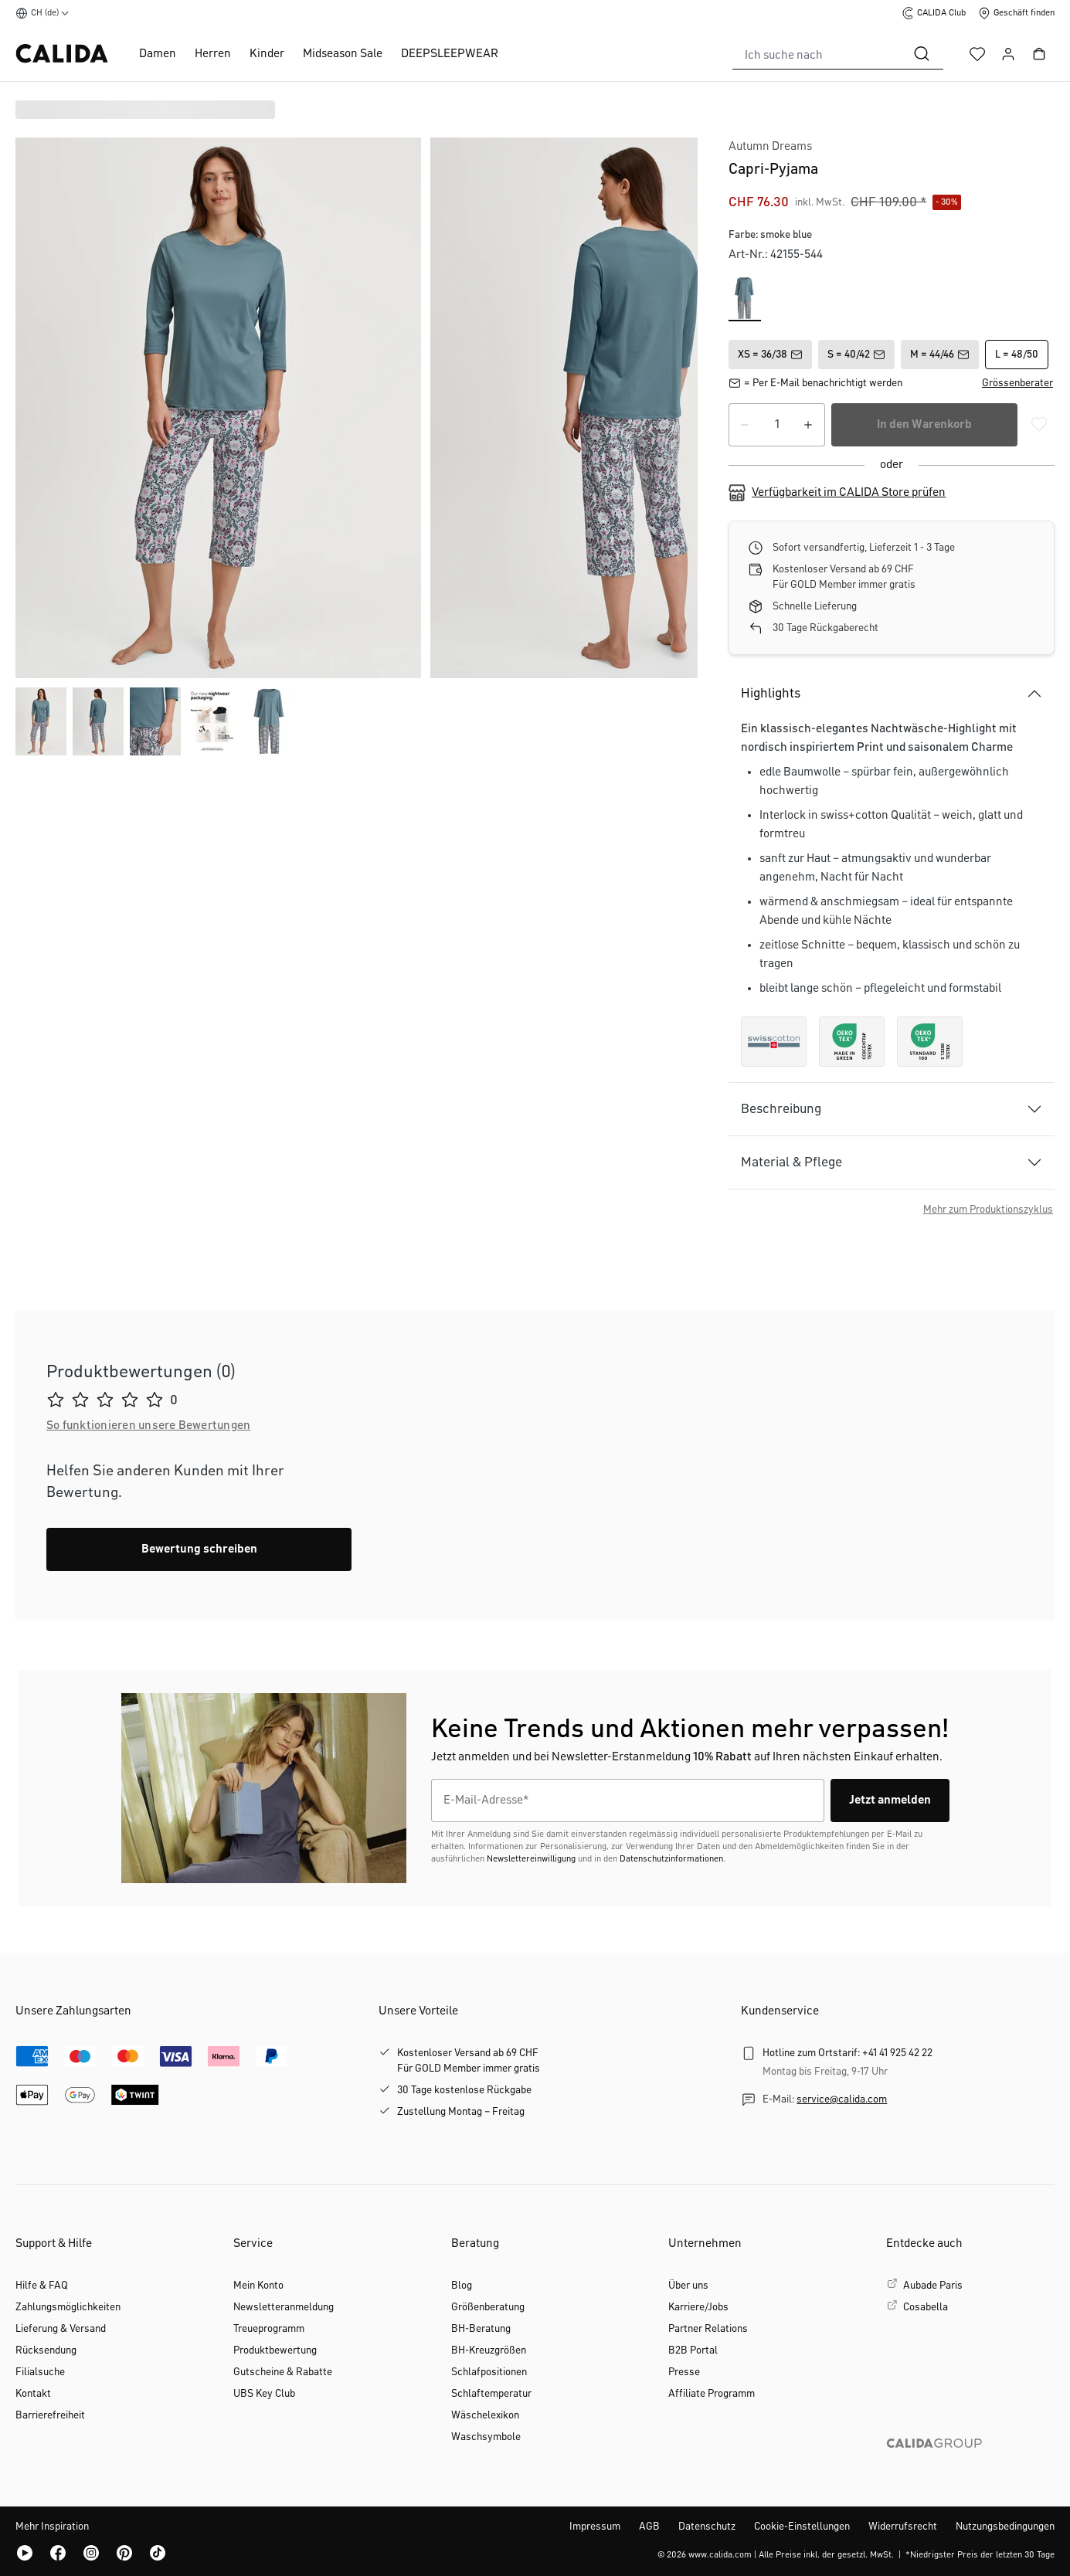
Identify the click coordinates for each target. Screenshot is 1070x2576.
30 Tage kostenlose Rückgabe (464, 2090)
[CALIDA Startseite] (61, 53)
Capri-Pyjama (773, 169)
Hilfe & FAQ (41, 2285)
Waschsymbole (486, 2437)
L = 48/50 (1016, 354)
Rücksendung (45, 2350)
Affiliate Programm (711, 2393)
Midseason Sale (342, 54)
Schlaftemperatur (491, 2393)
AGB (649, 2526)
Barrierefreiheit (50, 2415)
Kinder (267, 54)
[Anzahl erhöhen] (808, 424)
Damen (157, 54)
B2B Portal (693, 2350)
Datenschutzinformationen (671, 1859)
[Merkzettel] (977, 54)
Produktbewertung (275, 2350)
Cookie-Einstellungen (802, 2526)
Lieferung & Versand (60, 2328)
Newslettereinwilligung (531, 1859)
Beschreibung (781, 1109)
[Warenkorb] (1039, 54)
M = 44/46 (940, 354)
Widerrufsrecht (902, 2526)
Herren (213, 54)
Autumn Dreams (770, 147)
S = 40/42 (856, 354)
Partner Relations (708, 2328)
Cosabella (925, 2307)
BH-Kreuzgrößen (488, 2350)
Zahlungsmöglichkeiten (68, 2307)
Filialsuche (40, 2372)
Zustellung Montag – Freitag (461, 2111)
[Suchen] (921, 54)
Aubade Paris (933, 2285)
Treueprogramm (268, 2328)
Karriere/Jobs (698, 2307)
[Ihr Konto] (1008, 54)
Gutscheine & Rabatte (282, 2372)
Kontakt (33, 2393)
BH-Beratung (481, 2328)
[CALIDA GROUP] (970, 2468)
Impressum (594, 2526)
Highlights (770, 694)
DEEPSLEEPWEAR (449, 54)
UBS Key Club (264, 2393)
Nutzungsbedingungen (1005, 2526)
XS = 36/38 (770, 354)
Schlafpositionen (489, 2372)
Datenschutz (706, 2526)
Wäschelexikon (485, 2415)
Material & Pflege (791, 1162)
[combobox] (816, 54)
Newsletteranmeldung (283, 2307)
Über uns (688, 2285)
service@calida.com (842, 2099)
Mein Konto (258, 2285)
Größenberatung (488, 2307)
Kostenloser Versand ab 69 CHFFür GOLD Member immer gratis (468, 2061)
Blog (461, 2285)
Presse (684, 2372)
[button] (1017, 383)
